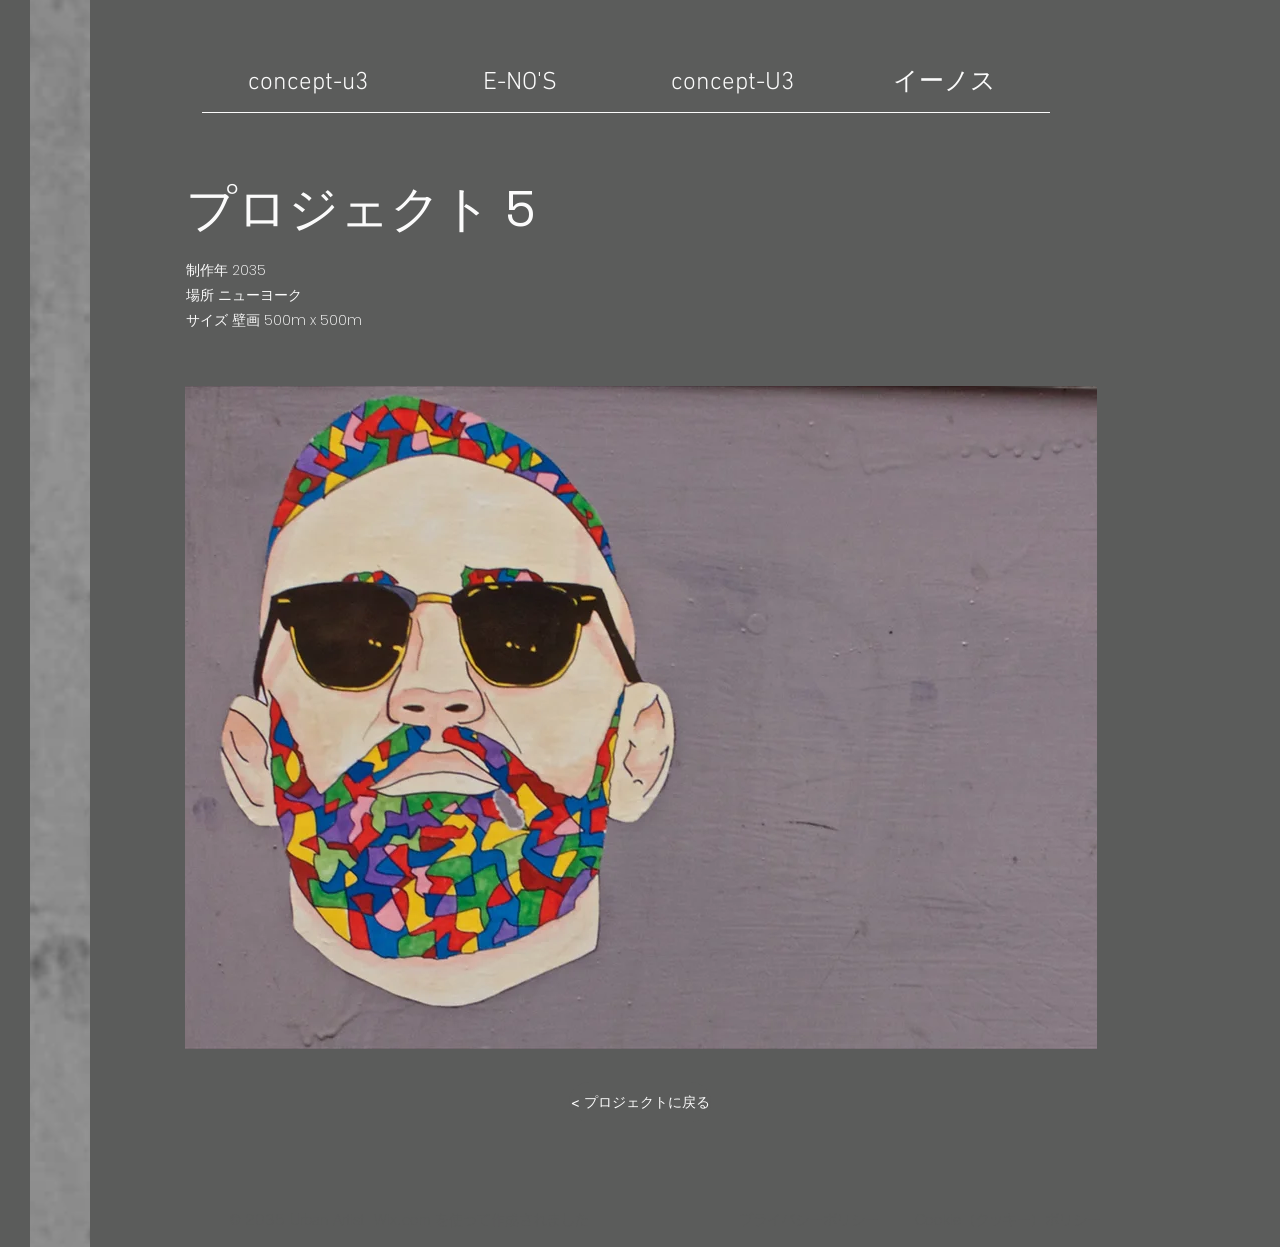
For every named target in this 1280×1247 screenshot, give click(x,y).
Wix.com (402, 1220)
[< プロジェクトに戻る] (640, 1102)
